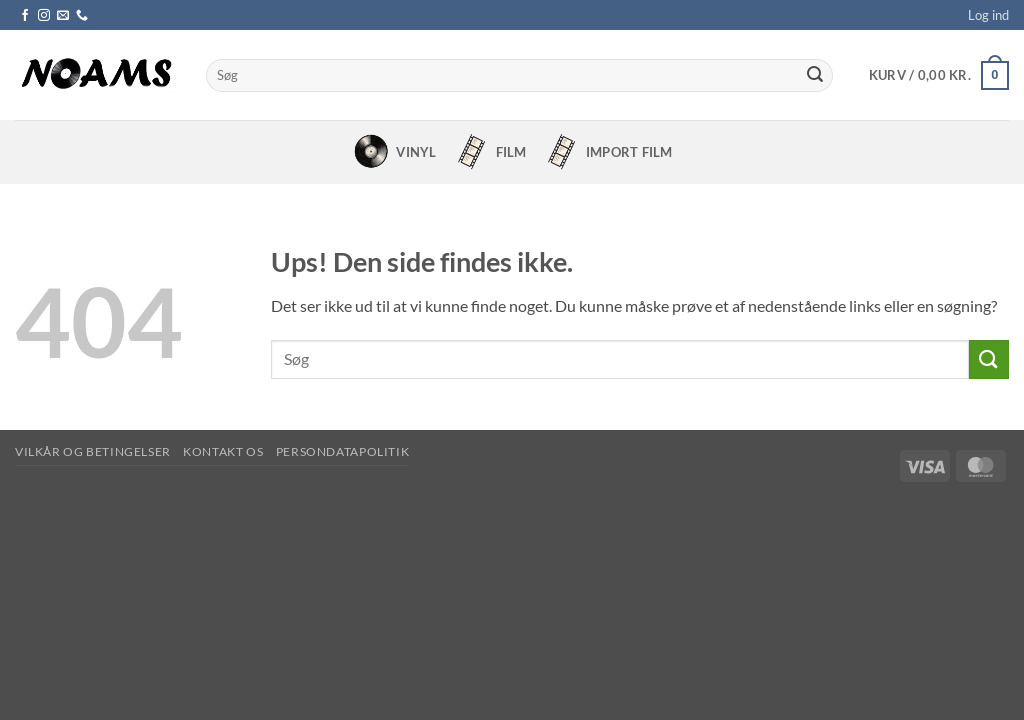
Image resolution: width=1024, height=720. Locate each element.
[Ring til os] (82, 16)
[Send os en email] (63, 16)
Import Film (607, 152)
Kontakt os (223, 451)
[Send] (815, 76)
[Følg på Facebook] (25, 16)
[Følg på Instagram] (44, 16)
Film (489, 152)
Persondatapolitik (342, 451)
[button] (988, 15)
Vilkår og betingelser (93, 451)
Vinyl (393, 152)
